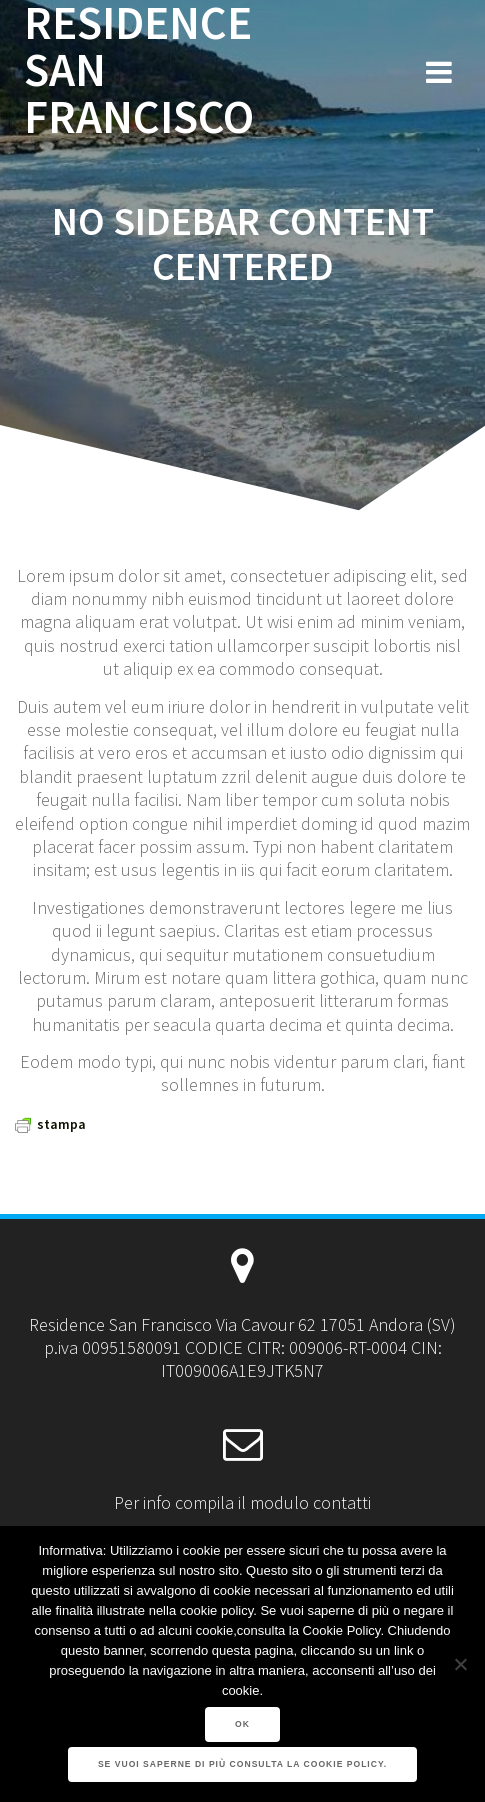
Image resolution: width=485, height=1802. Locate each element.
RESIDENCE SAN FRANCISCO (139, 70)
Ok (242, 1724)
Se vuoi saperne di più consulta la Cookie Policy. (242, 1764)
